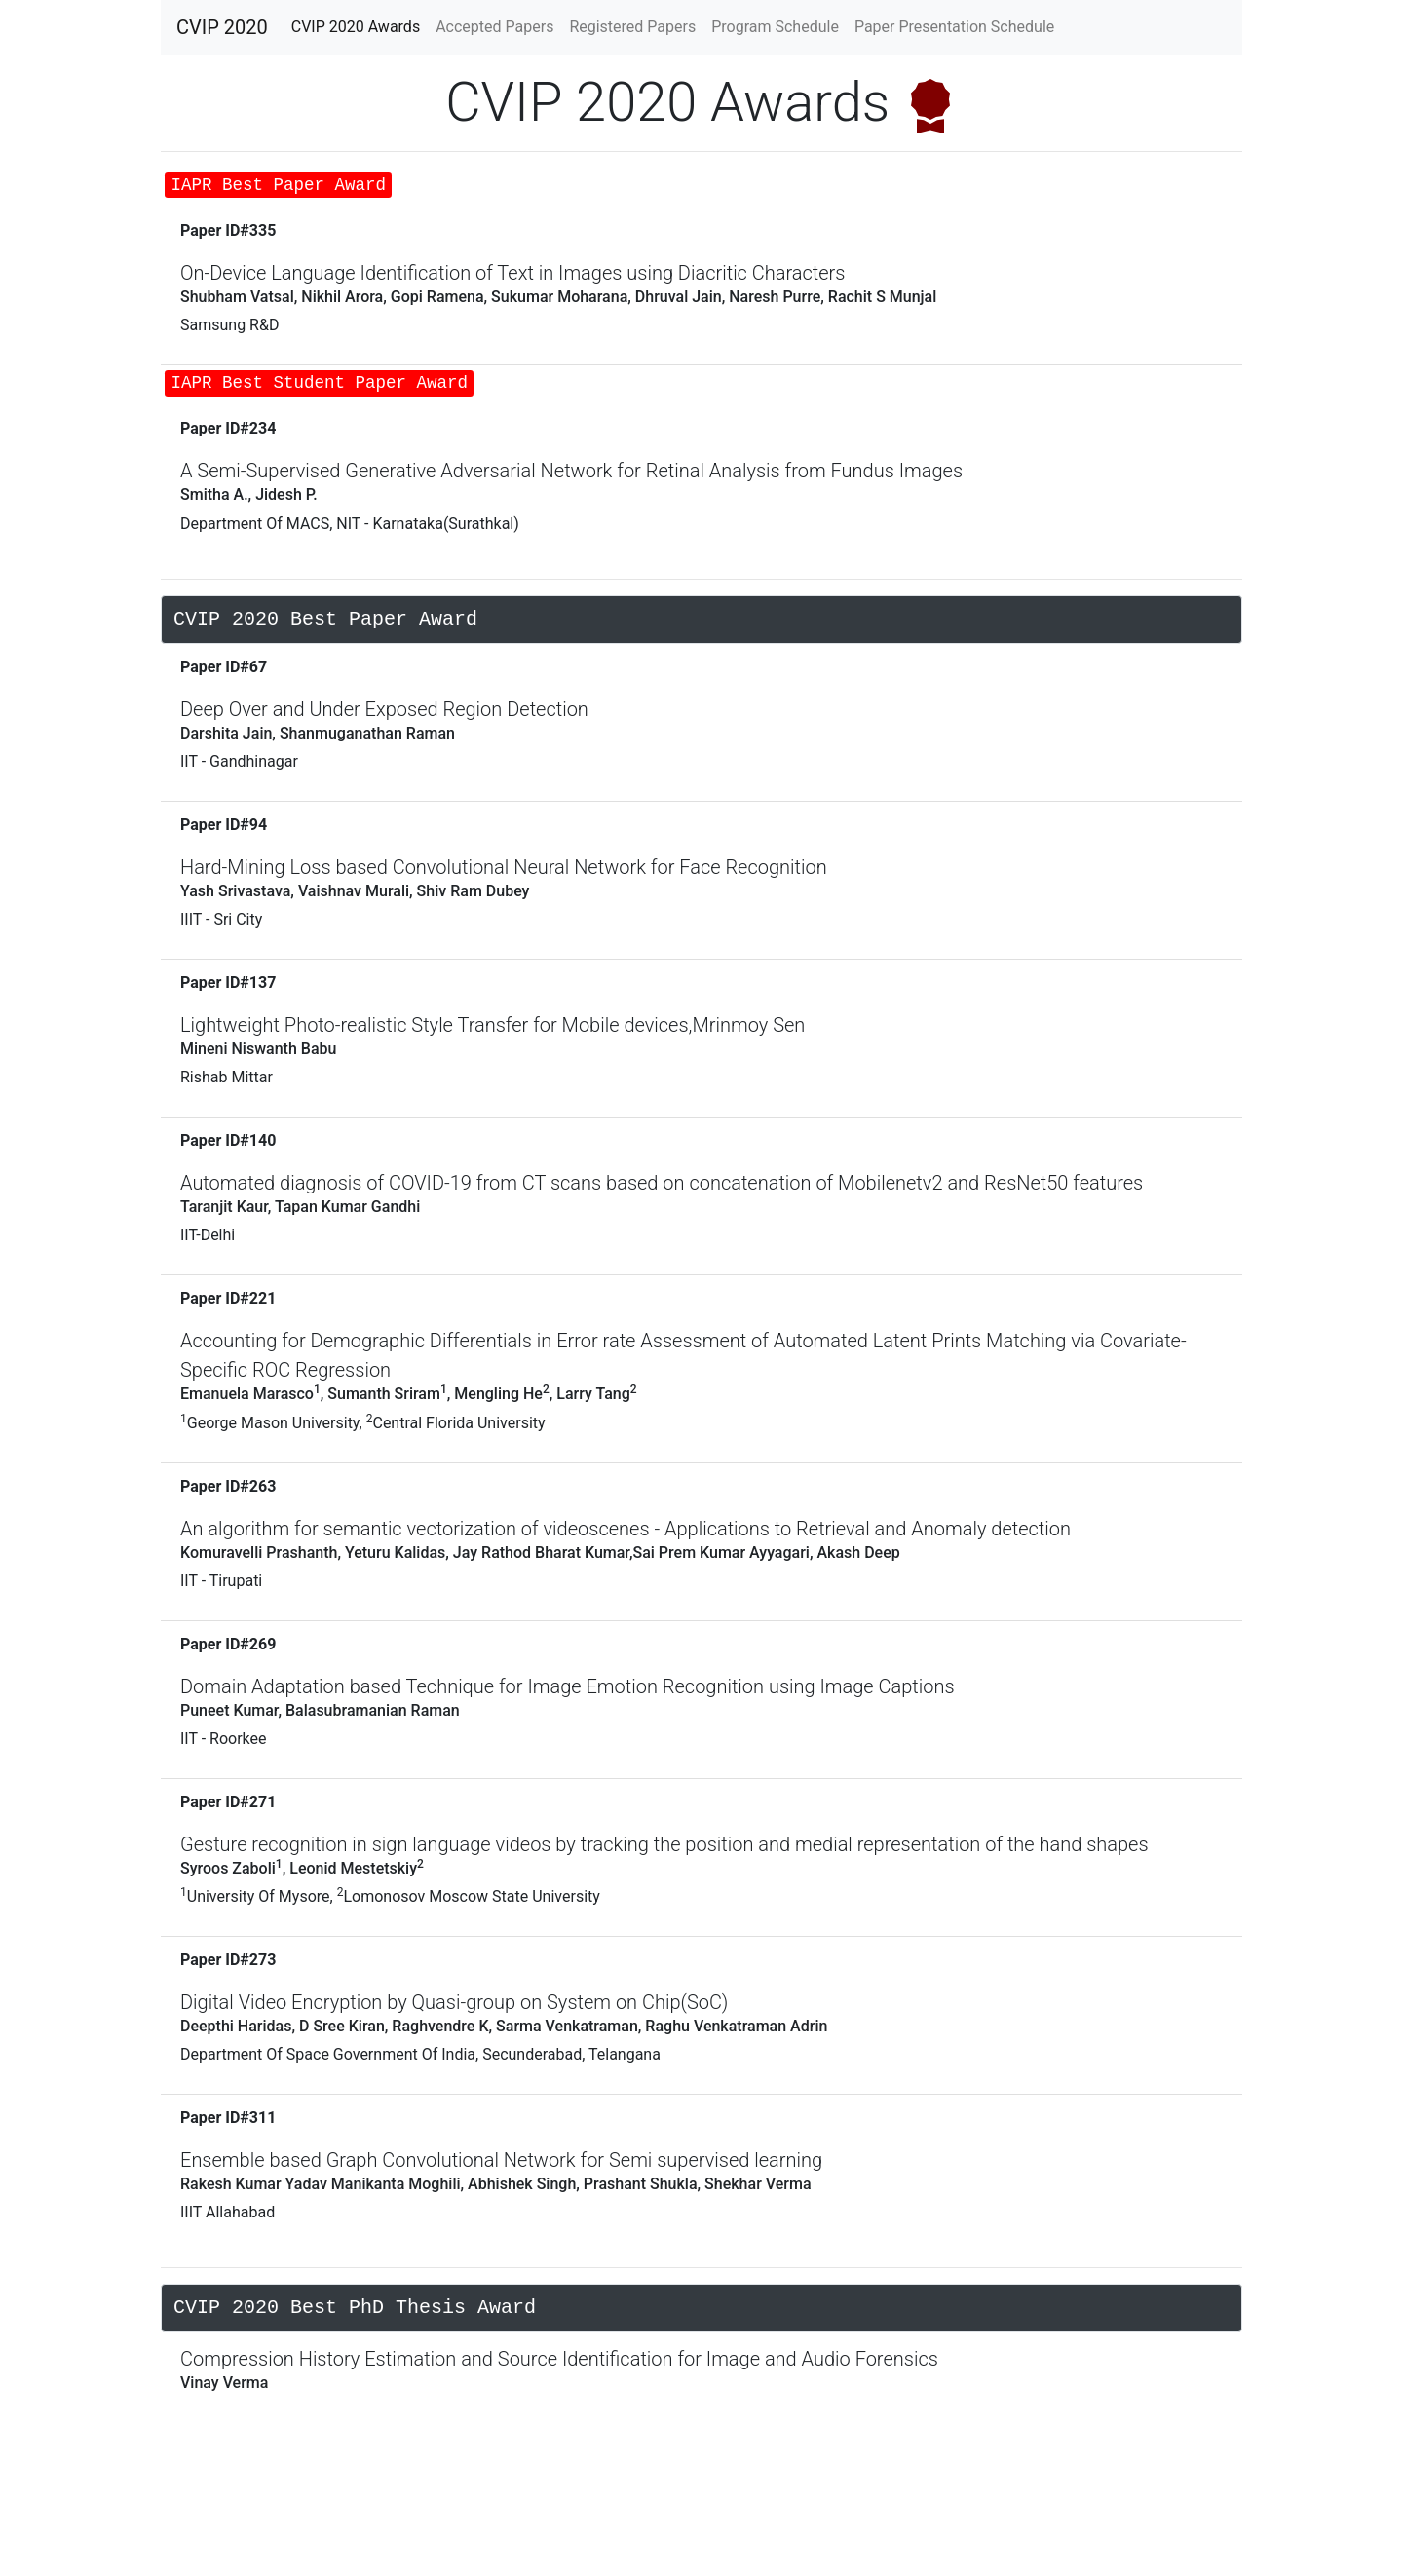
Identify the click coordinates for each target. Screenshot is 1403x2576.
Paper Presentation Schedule (954, 27)
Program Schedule (775, 27)
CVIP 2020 (222, 27)
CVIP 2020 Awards (359, 25)
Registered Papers (632, 27)
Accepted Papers (498, 25)
